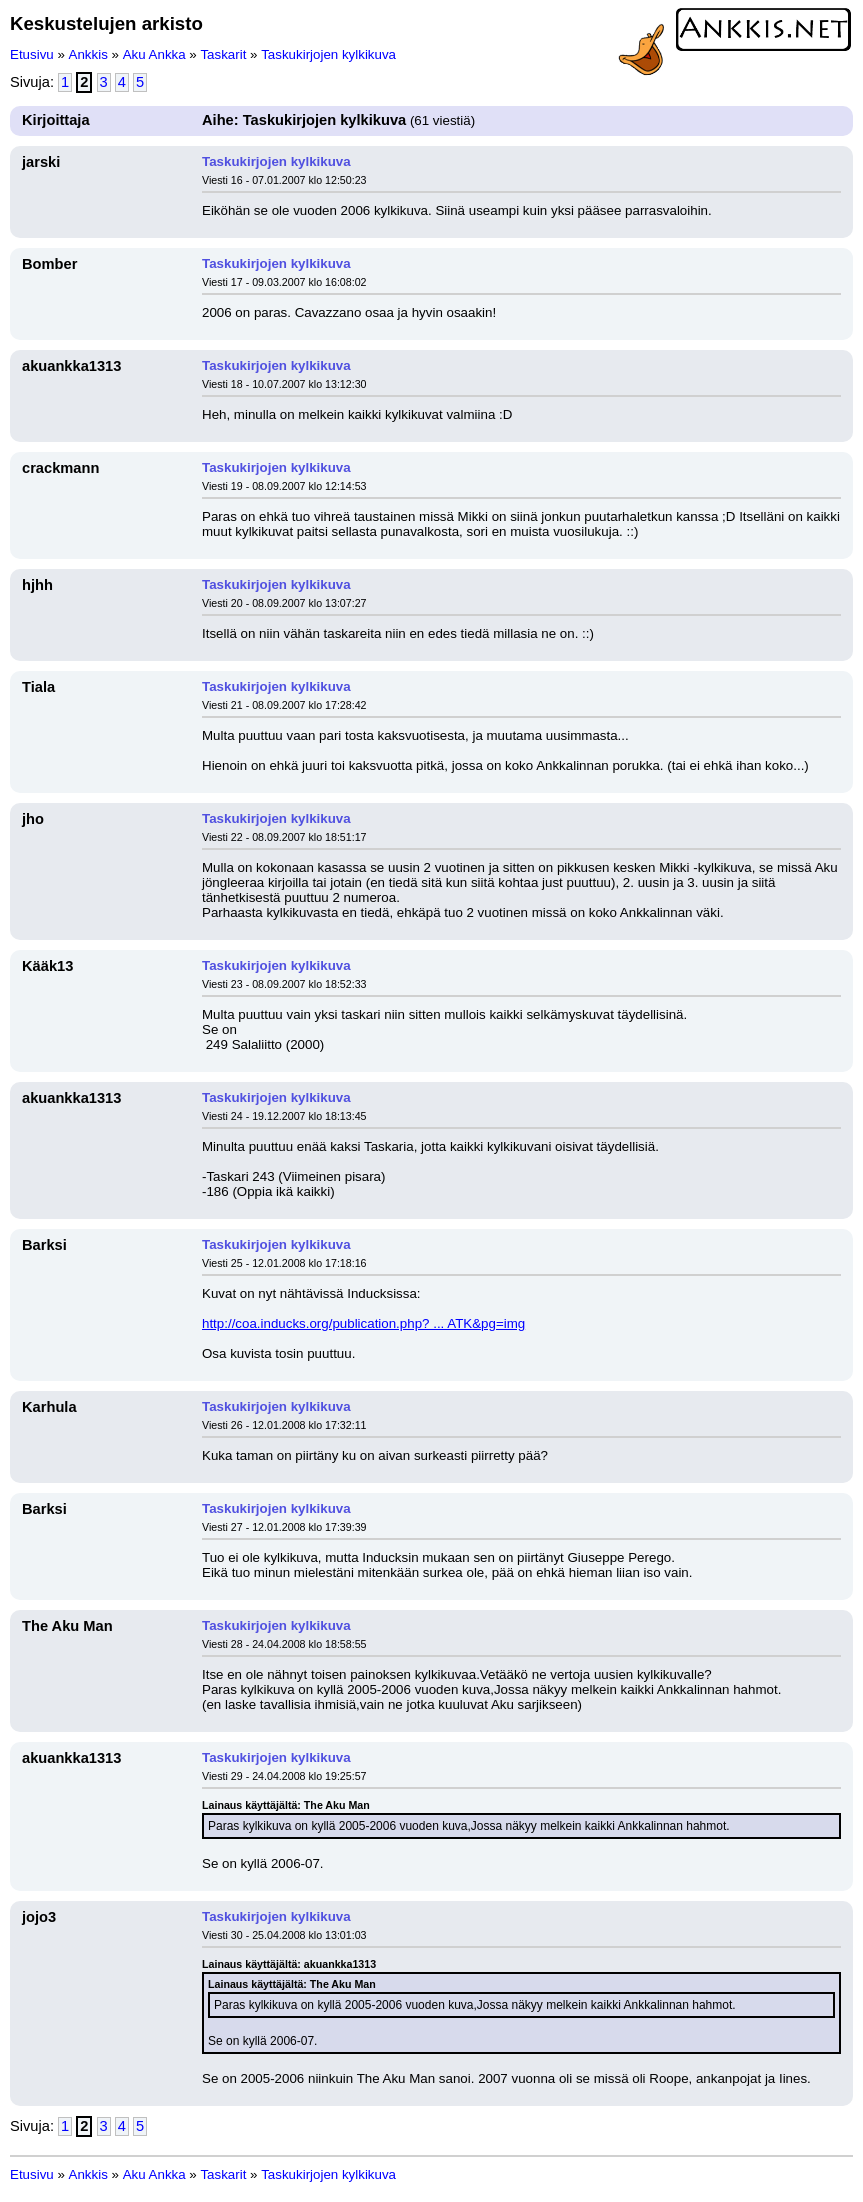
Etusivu (32, 54)
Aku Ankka (154, 54)
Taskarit (223, 54)
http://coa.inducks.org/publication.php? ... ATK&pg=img (363, 1323)
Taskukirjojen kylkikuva (328, 54)
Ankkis (88, 54)
